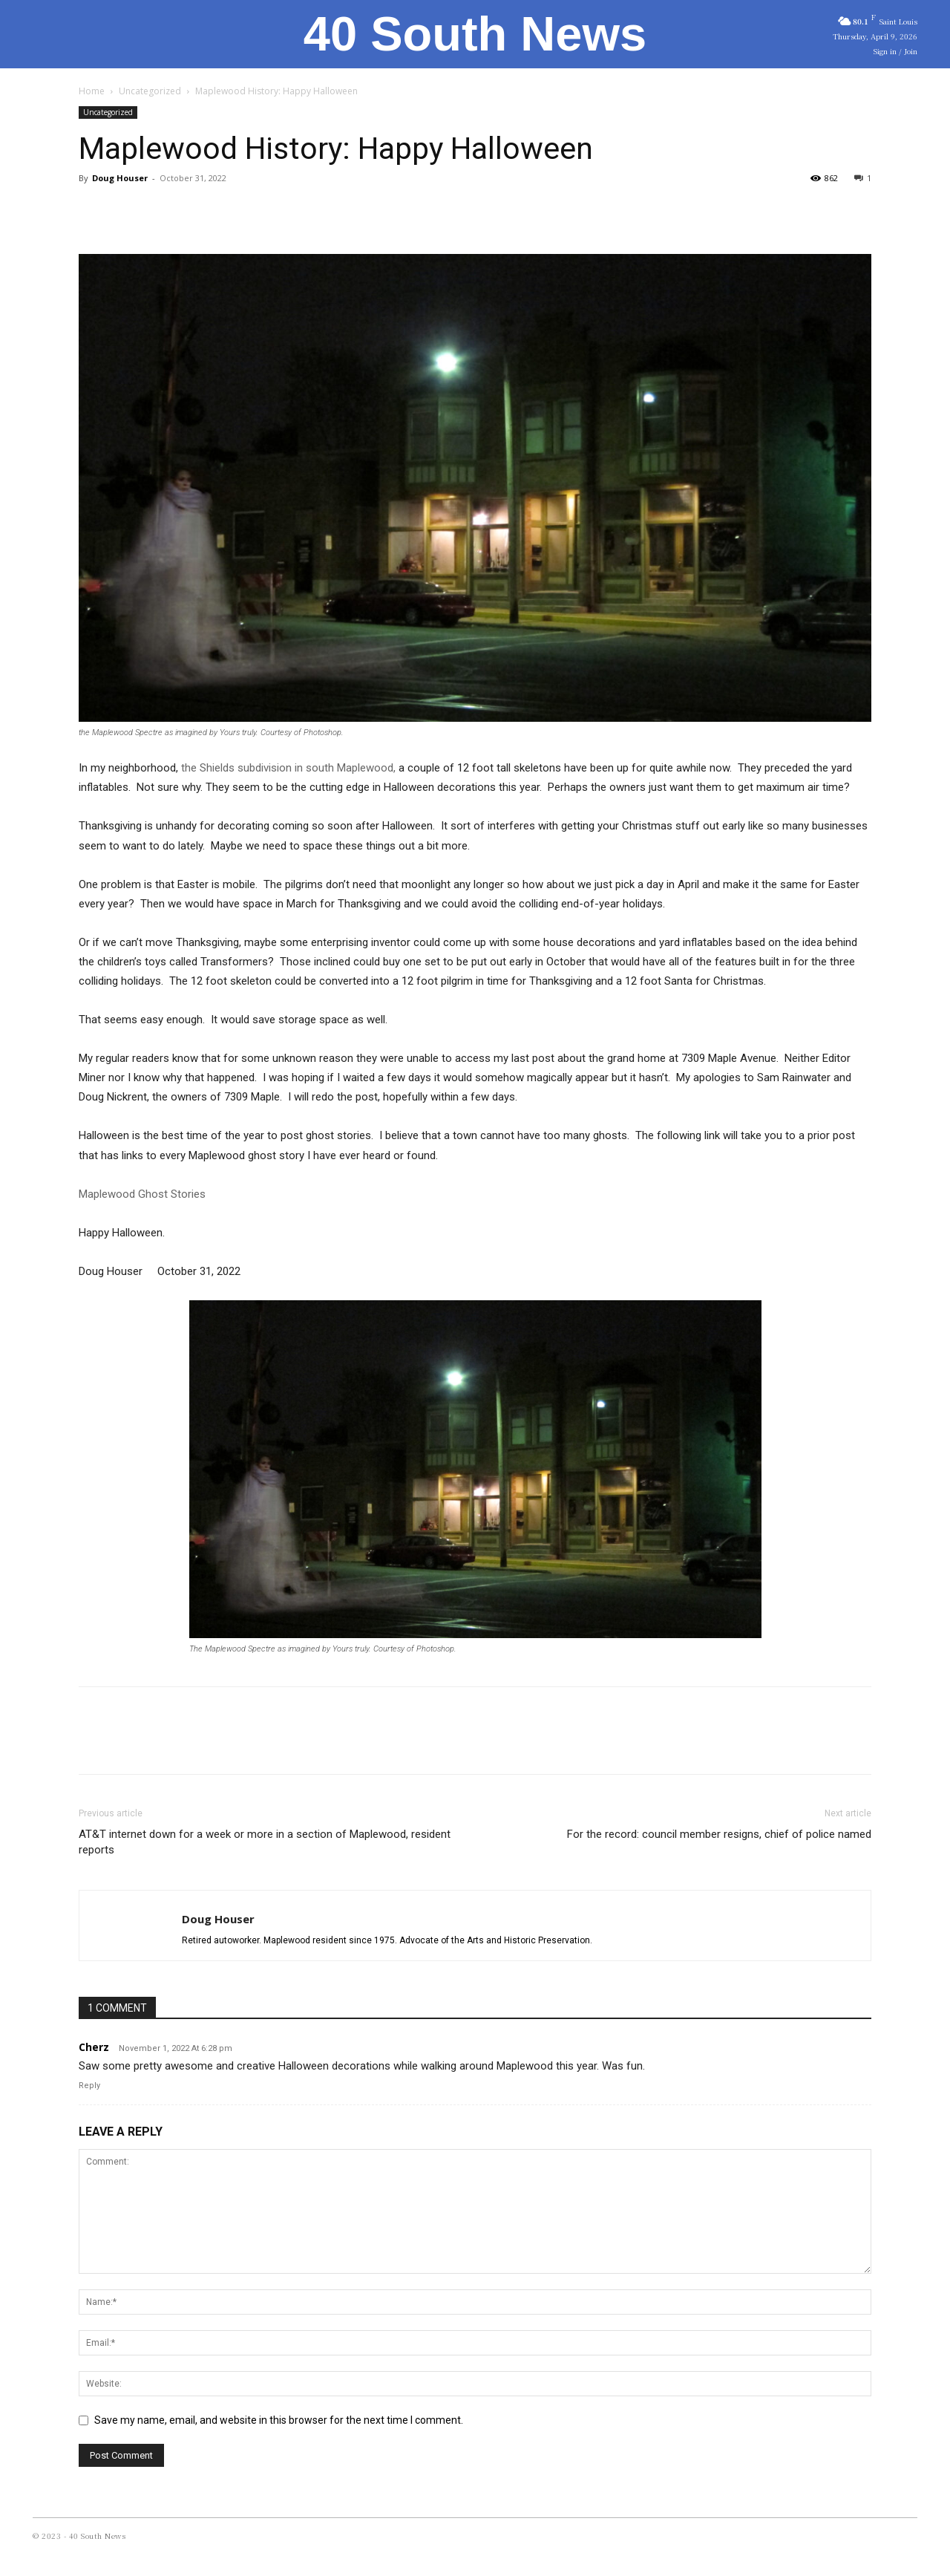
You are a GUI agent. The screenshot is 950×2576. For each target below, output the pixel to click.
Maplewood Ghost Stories (142, 1194)
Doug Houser (120, 177)
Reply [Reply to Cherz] (89, 2085)
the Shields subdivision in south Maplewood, (288, 768)
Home (92, 91)
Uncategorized (150, 91)
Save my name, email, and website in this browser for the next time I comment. (278, 2420)
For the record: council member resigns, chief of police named (719, 1834)
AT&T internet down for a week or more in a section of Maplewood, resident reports (265, 1841)
